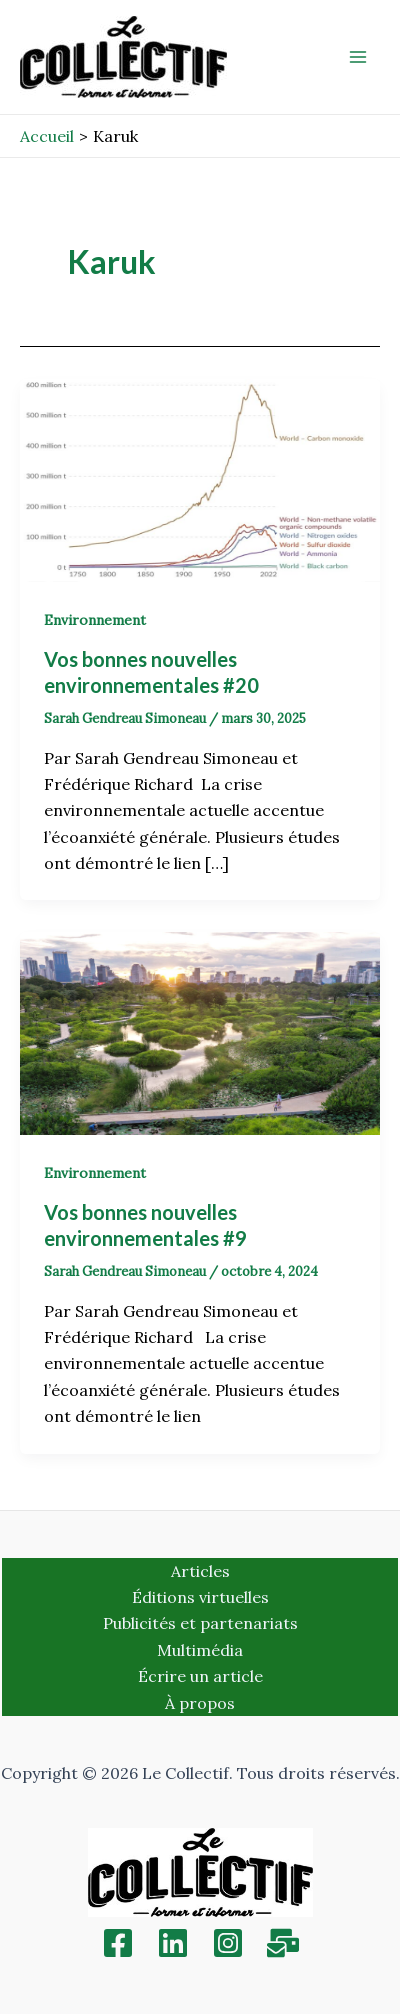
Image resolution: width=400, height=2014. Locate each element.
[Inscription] (283, 1943)
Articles (200, 1571)
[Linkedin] (173, 1943)
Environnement (95, 620)
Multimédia (200, 1650)
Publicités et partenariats (200, 1623)
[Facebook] (118, 1943)
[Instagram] (228, 1943)
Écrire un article (200, 1676)
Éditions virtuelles (200, 1597)
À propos (200, 1703)
